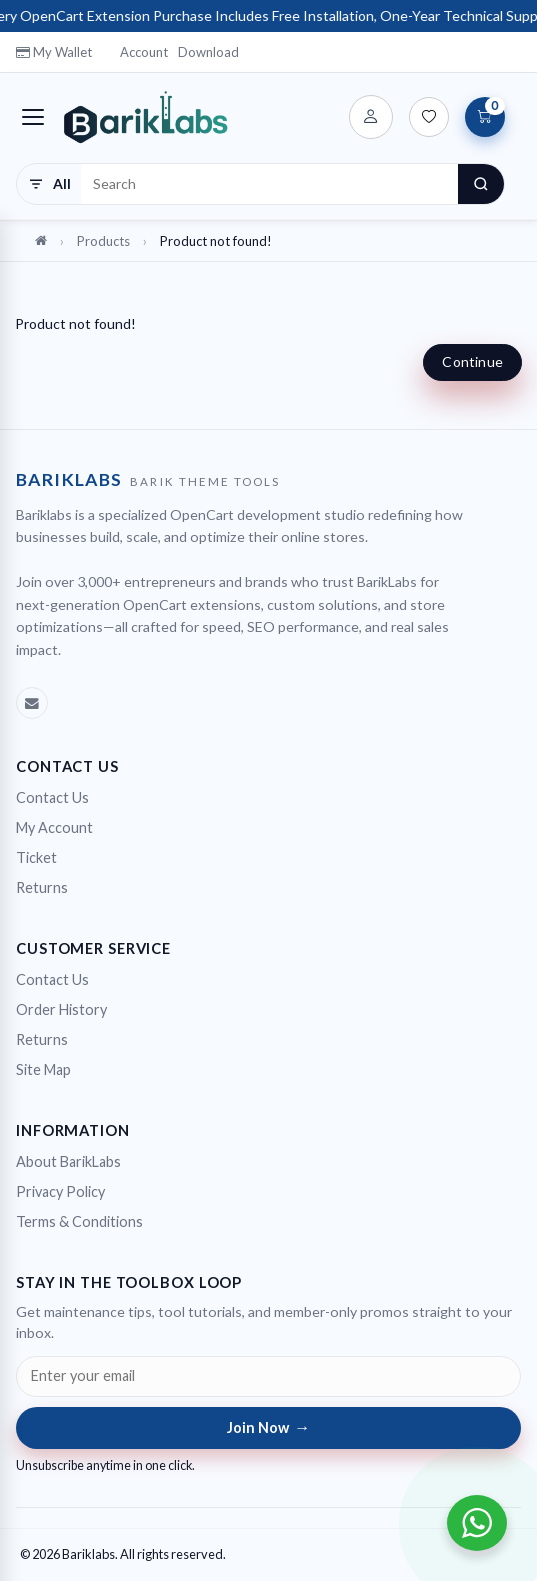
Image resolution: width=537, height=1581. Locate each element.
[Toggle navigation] (33, 117)
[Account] (371, 117)
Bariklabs (88, 1554)
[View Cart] (485, 117)
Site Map (43, 1069)
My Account (54, 827)
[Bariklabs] (145, 117)
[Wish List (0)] (429, 117)
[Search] (481, 184)
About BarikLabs (68, 1161)
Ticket (36, 857)
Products (103, 241)
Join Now (269, 1427)
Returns (42, 887)
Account (144, 52)
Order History (61, 1009)
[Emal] (32, 703)
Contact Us (52, 797)
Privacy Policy (60, 1191)
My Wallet (54, 52)
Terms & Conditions (79, 1221)
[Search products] (269, 184)
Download (208, 52)
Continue (472, 361)
